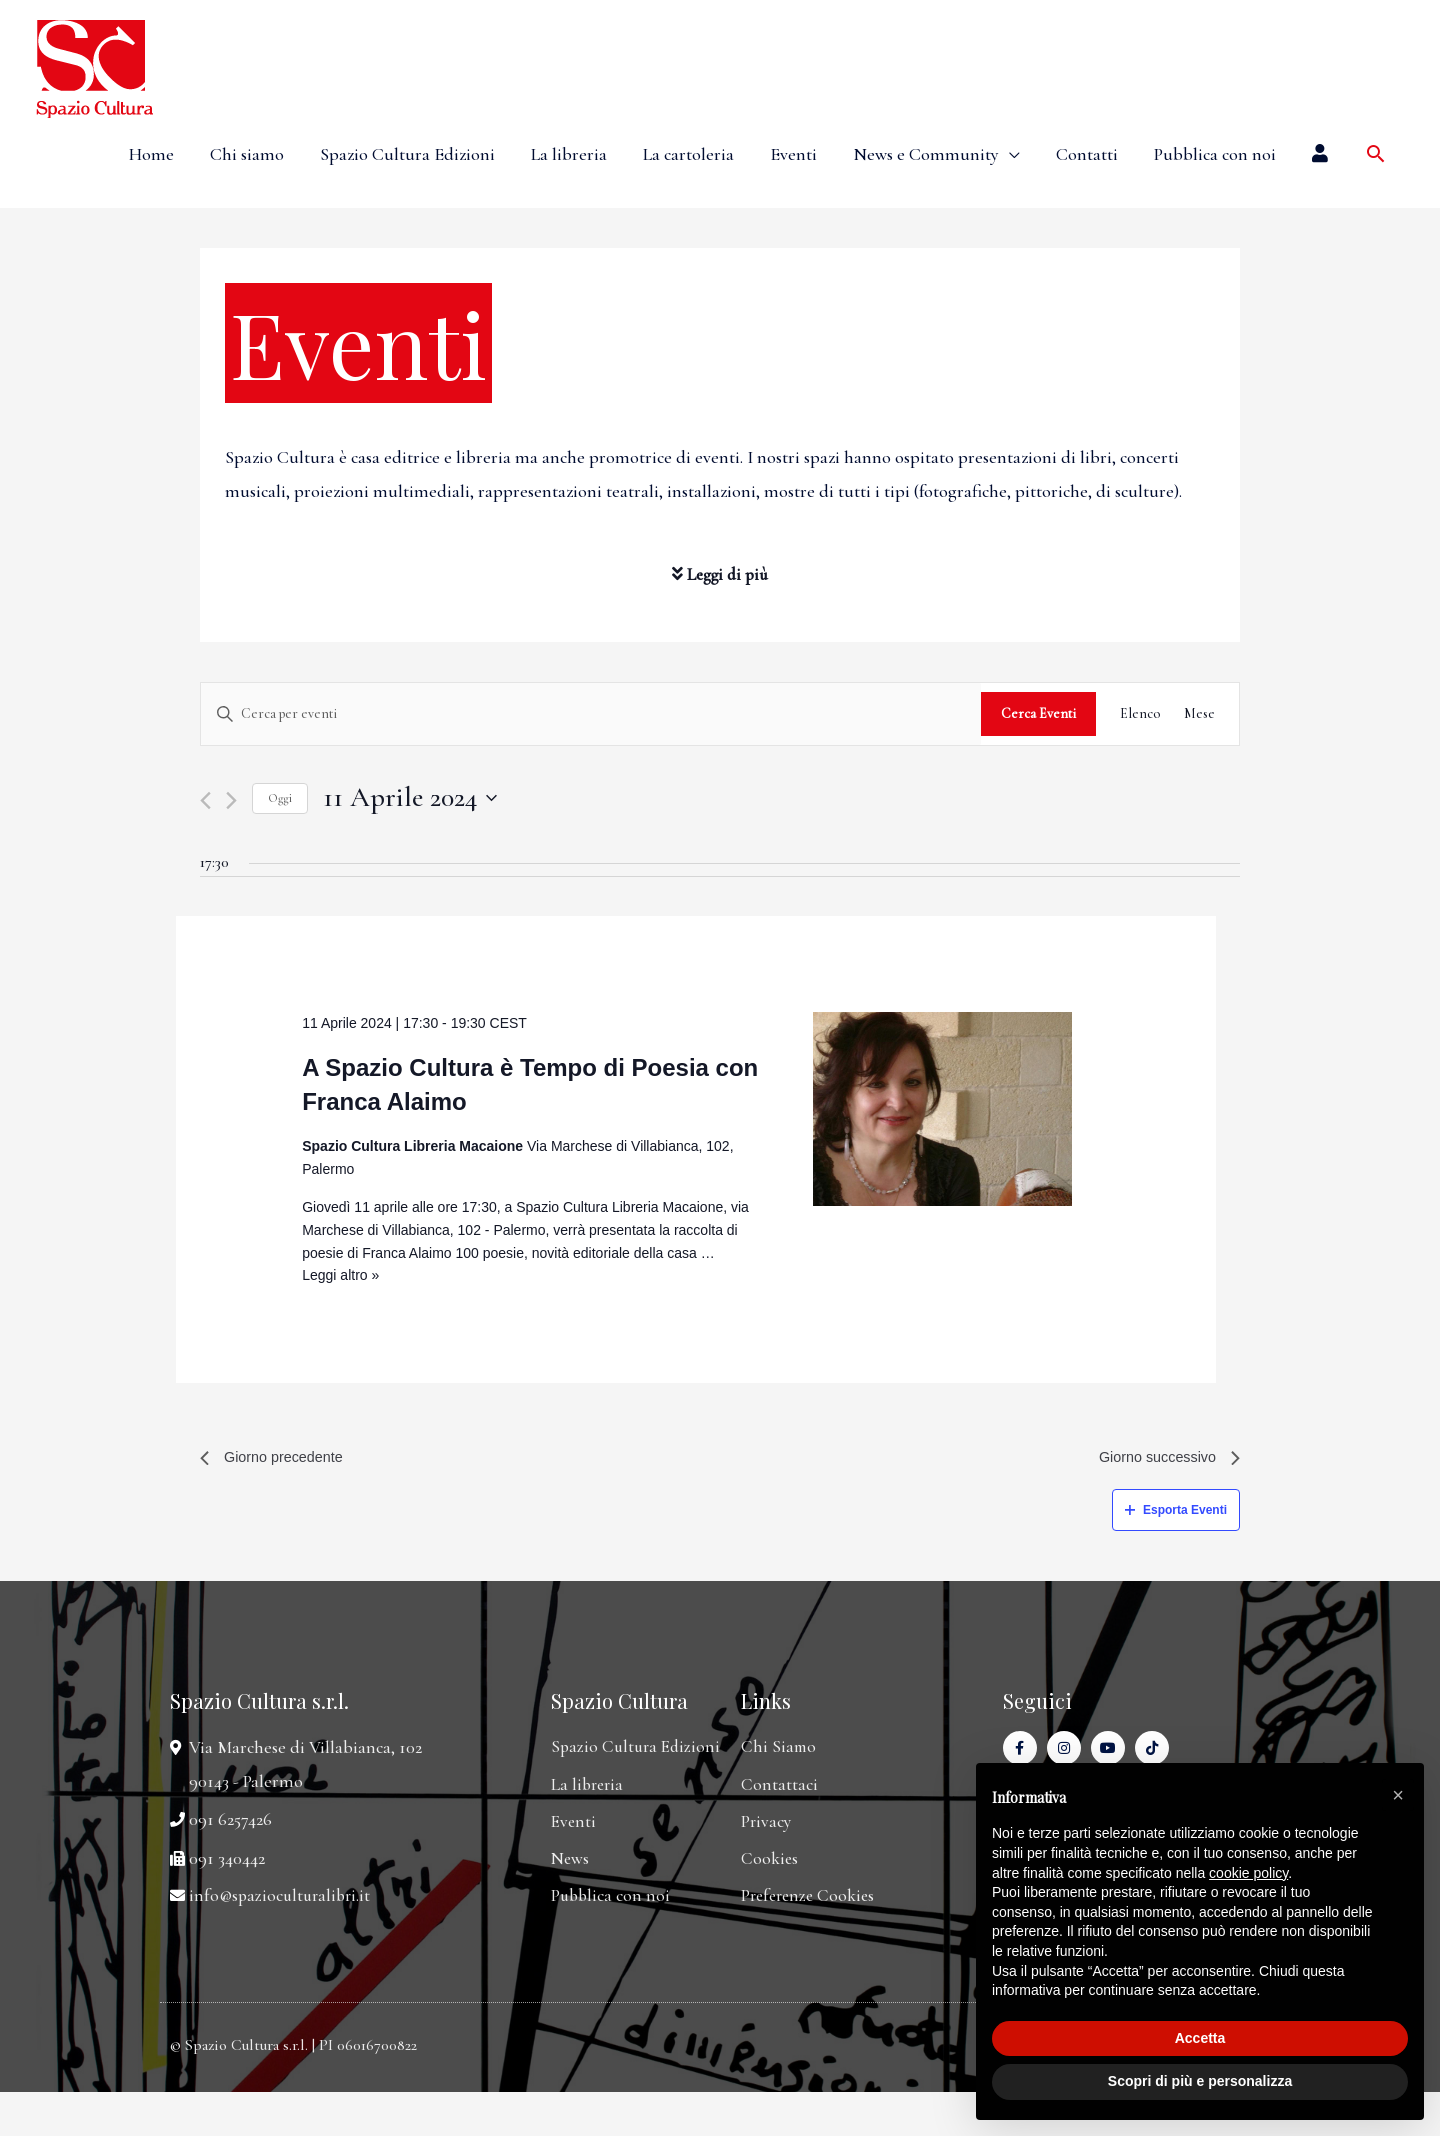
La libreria (569, 154)
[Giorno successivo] (231, 800)
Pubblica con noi (1215, 154)
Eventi (793, 154)
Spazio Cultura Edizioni (407, 154)
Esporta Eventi (1176, 1514)
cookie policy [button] (1248, 1873)
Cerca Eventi (1038, 713)
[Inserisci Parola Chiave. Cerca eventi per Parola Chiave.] (591, 714)
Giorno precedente (278, 1459)
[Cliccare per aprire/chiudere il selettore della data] (410, 798)
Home (151, 154)
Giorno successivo (1162, 1459)
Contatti (1087, 154)
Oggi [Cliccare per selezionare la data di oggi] (280, 798)
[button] (1398, 1795)
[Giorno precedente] (205, 800)
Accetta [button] (1200, 2038)
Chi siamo (247, 154)
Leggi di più (720, 574)
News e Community (926, 154)
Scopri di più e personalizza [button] (1200, 2081)
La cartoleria (688, 154)
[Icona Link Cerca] (1375, 153)
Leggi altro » (340, 1275)
